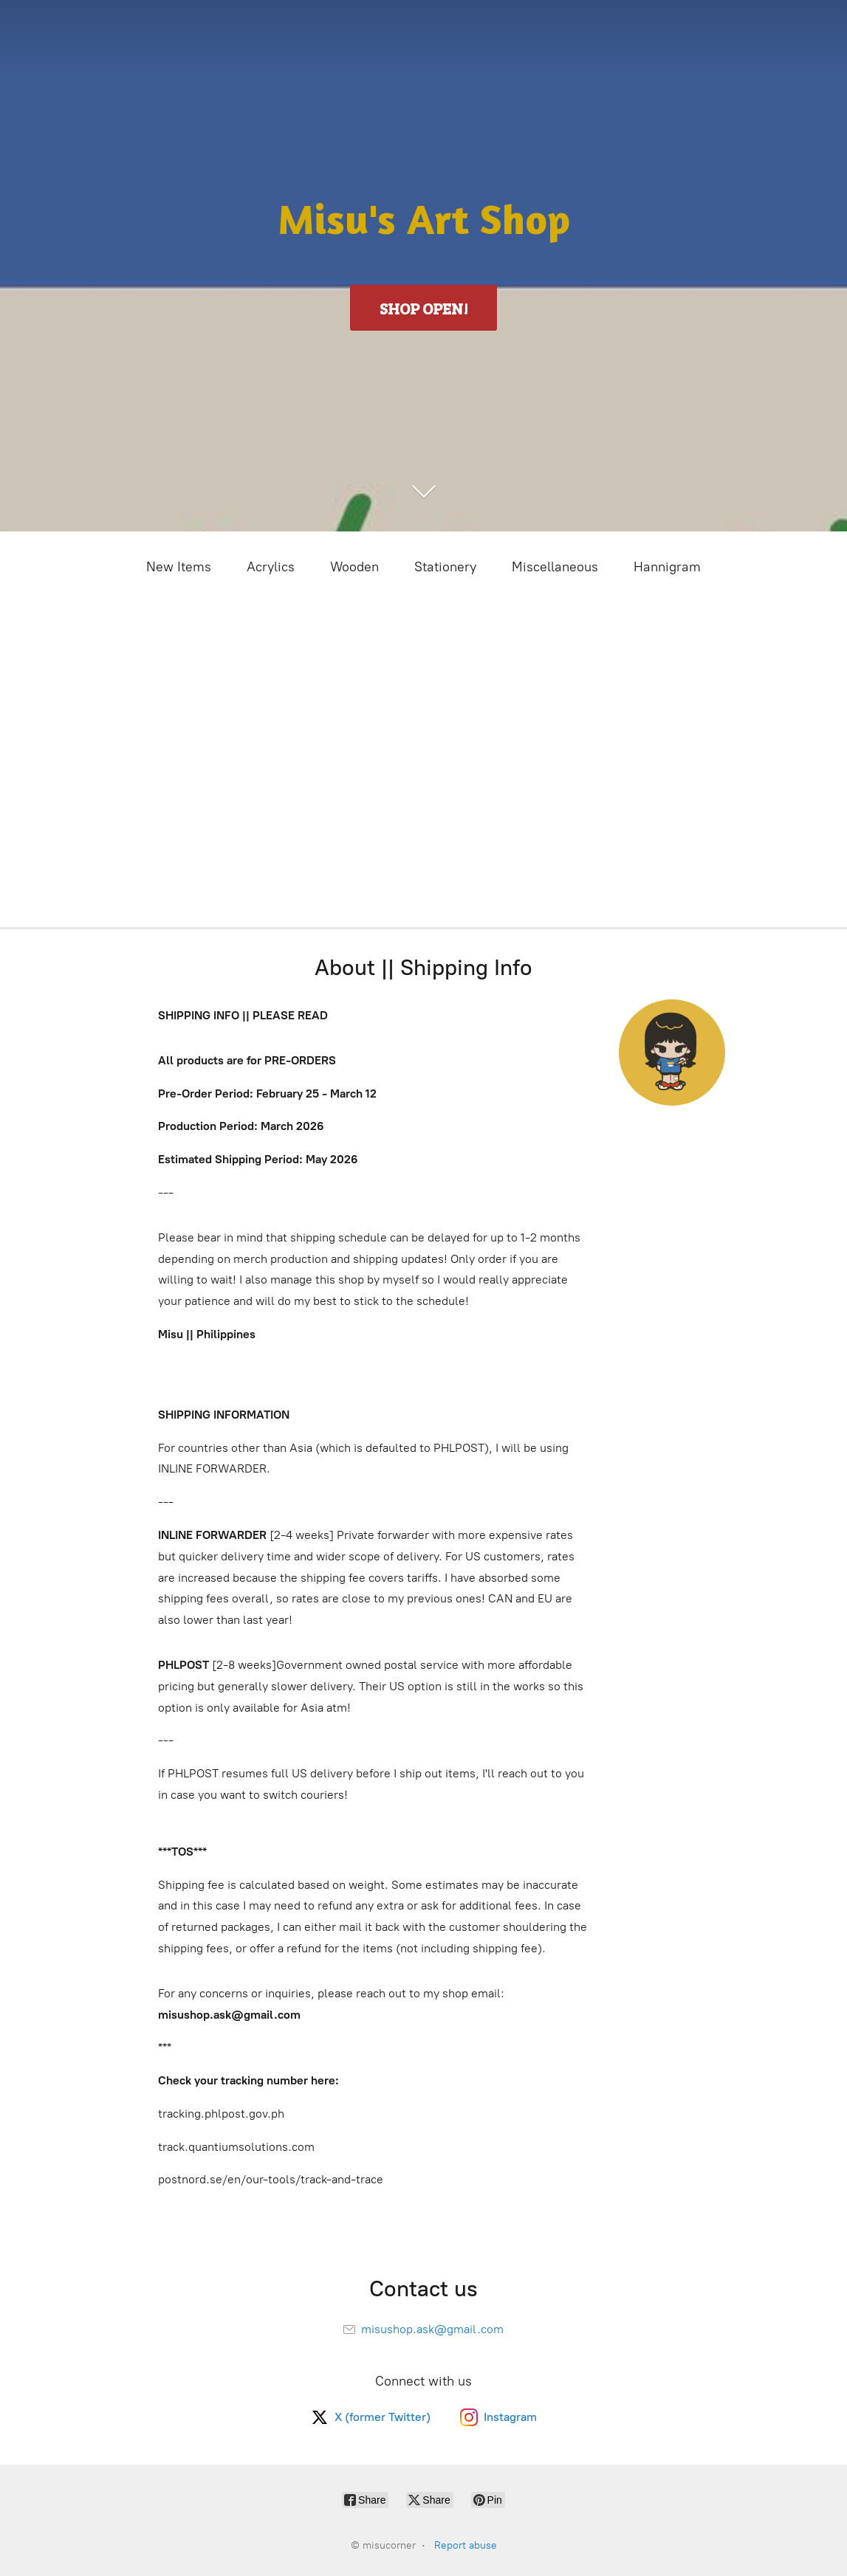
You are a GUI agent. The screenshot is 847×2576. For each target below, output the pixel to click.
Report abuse (465, 2545)
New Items (178, 567)
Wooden (354, 567)
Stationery (445, 567)
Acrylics (271, 567)
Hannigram (667, 567)
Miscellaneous (555, 567)
